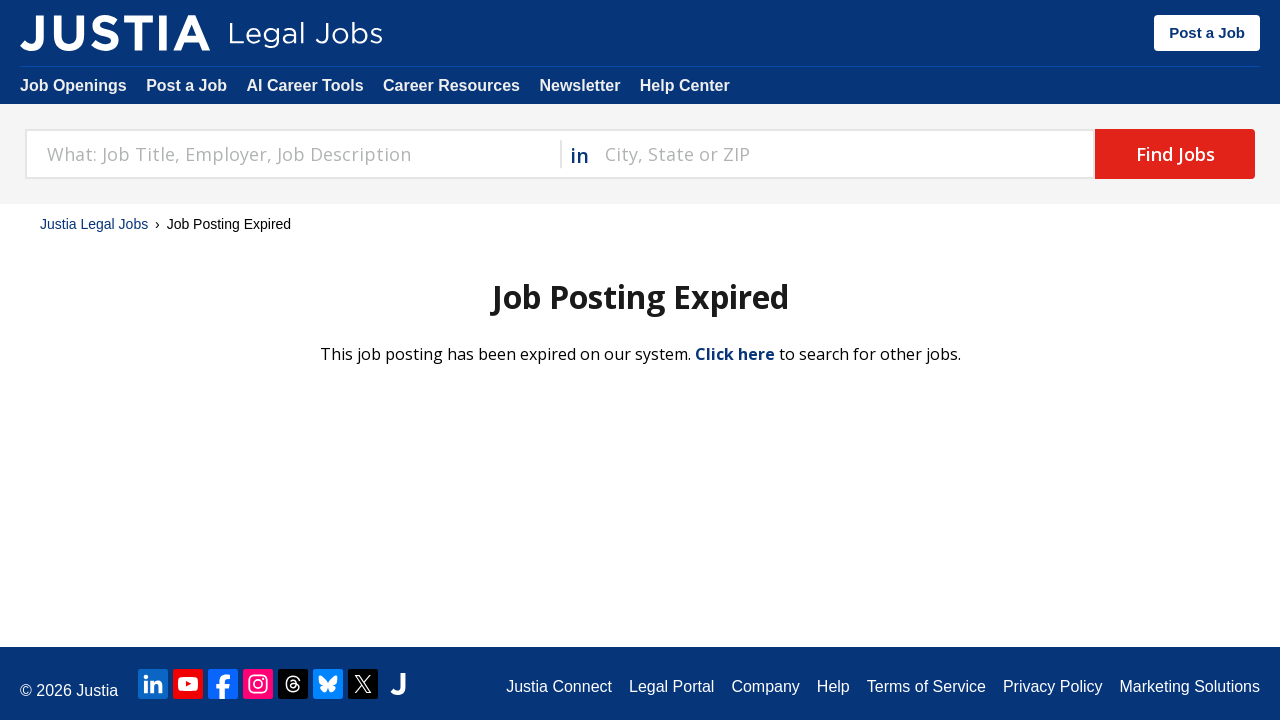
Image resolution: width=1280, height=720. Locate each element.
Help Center (685, 85)
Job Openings (73, 85)
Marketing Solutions (1189, 686)
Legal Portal (671, 686)
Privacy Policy (1053, 686)
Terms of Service (926, 686)
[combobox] (292, 154)
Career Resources (451, 85)
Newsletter (579, 85)
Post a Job (1207, 32)
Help (833, 686)
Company (765, 686)
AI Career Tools (304, 85)
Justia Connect (559, 686)
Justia (97, 690)
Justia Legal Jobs (94, 224)
